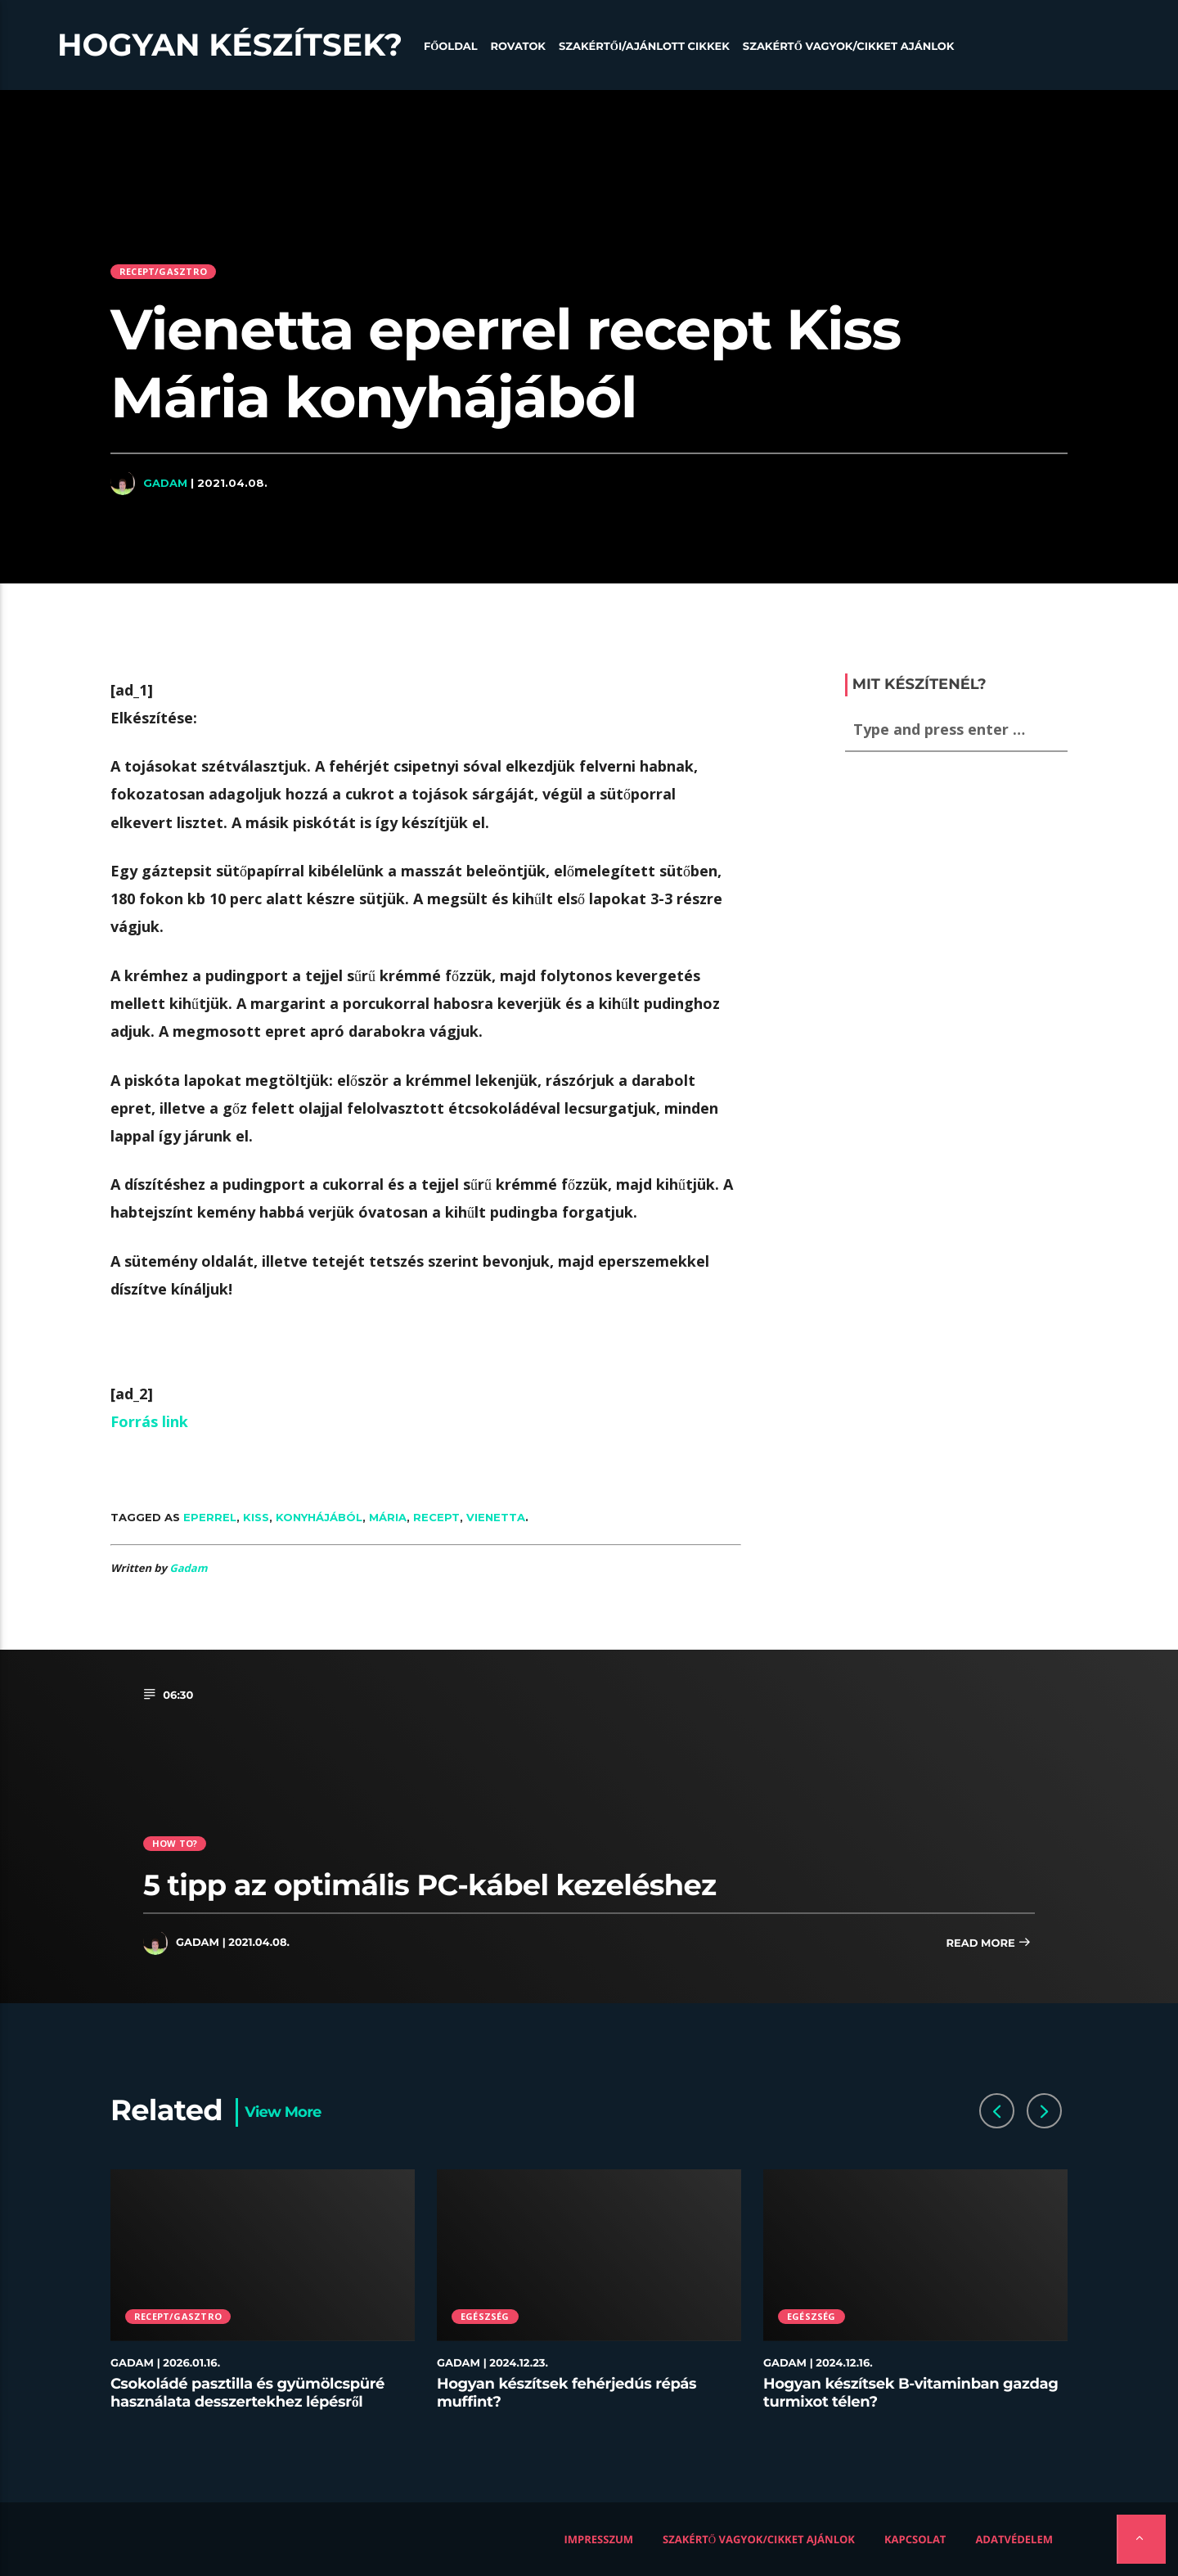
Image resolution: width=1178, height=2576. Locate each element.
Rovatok (518, 46)
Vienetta (495, 1517)
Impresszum (599, 2539)
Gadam (165, 482)
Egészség (485, 2316)
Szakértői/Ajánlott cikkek (644, 46)
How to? (175, 1843)
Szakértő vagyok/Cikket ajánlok (849, 46)
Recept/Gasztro (163, 271)
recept (436, 1517)
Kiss (256, 1517)
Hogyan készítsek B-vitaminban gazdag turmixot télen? (911, 2393)
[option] (263, 2299)
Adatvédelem (1014, 2539)
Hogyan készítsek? (229, 45)
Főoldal (451, 46)
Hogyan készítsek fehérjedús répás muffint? (566, 2393)
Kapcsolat (915, 2539)
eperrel (209, 1517)
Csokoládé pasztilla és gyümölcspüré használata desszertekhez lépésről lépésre (247, 2401)
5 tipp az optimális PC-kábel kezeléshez (429, 1885)
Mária (388, 1517)
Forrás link (149, 1421)
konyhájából (319, 1517)
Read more (988, 1944)
